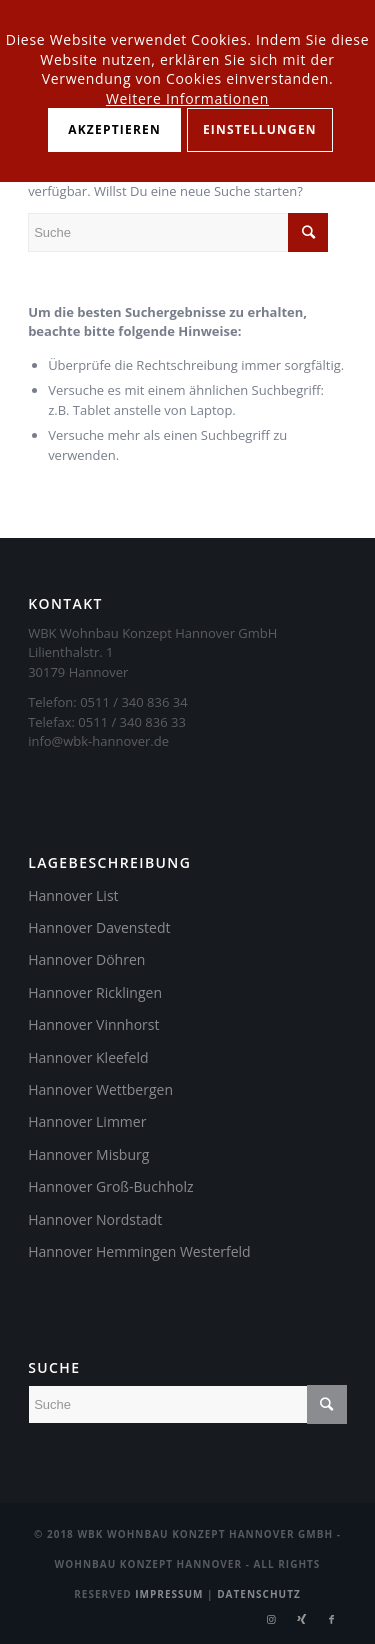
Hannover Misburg (88, 1154)
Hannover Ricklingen (95, 992)
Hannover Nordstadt (95, 1219)
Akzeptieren (114, 129)
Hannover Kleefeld (88, 1057)
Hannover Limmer (87, 1121)
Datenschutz (259, 1594)
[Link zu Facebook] (332, 1619)
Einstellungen (260, 129)
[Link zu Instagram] (272, 1619)
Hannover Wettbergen (100, 1089)
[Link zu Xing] (302, 1619)
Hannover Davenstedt (99, 927)
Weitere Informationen (187, 98)
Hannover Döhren (86, 959)
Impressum (169, 1594)
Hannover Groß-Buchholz (110, 1186)
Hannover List (73, 895)
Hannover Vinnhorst (93, 1024)
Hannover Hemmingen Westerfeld (139, 1251)
